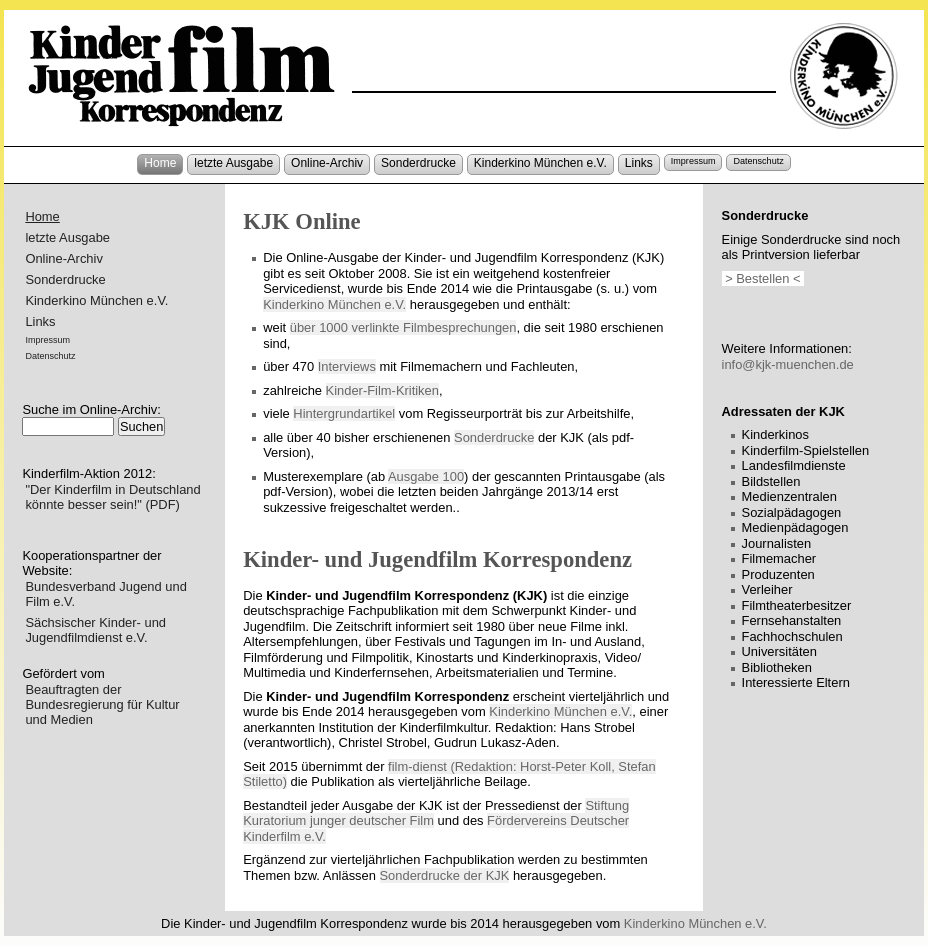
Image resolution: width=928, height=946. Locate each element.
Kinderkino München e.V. (540, 163)
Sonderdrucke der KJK (445, 875)
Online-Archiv (327, 163)
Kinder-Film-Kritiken (382, 390)
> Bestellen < (763, 278)
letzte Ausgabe (233, 163)
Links (639, 163)
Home (160, 163)
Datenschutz (758, 161)
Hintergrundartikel (344, 413)
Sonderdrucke (418, 163)
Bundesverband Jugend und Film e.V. (105, 594)
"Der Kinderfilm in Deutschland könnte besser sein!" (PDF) (112, 497)
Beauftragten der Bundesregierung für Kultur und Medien (102, 704)
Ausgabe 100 (426, 476)
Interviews (347, 366)
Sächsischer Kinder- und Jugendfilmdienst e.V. (95, 630)
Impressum (693, 161)
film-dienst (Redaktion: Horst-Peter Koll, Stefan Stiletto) (449, 774)
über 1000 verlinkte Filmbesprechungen (403, 327)
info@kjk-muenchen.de (788, 364)
